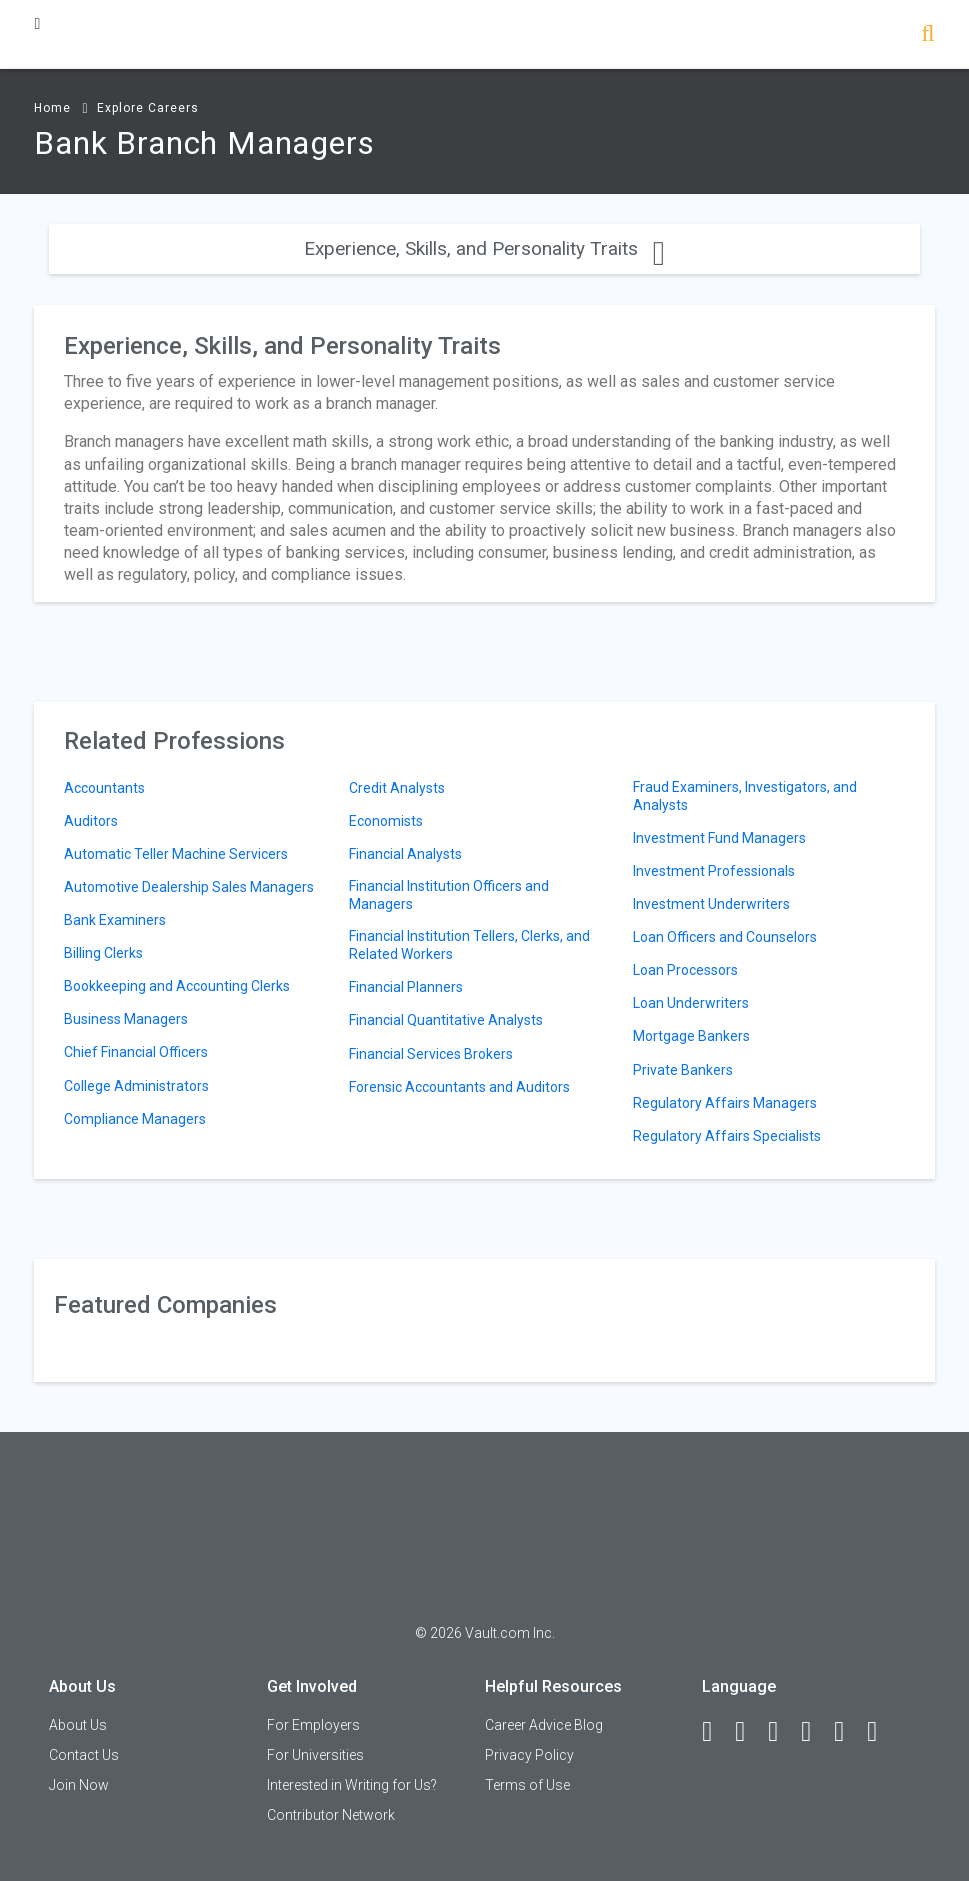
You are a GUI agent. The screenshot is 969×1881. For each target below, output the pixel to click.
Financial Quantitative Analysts (446, 1020)
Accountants (104, 788)
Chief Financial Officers (136, 1052)
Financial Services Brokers (431, 1054)
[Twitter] (782, 1732)
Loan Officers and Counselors (725, 937)
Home (52, 108)
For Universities (315, 1755)
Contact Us (84, 1755)
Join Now (79, 1785)
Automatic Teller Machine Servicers (176, 854)
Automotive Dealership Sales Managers (189, 887)
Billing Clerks (103, 953)
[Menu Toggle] (37, 23)
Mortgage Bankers (691, 1036)
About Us (78, 1725)
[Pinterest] (848, 1732)
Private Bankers (683, 1070)
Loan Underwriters (691, 1003)
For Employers (313, 1725)
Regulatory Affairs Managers (725, 1103)
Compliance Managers (135, 1119)
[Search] (927, 35)
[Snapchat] (881, 1732)
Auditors (91, 821)
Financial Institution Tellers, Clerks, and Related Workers (469, 945)
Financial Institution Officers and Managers (449, 895)
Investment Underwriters (711, 904)
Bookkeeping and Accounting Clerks (177, 986)
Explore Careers (148, 108)
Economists (386, 821)
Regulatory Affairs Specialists (727, 1136)
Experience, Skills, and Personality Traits (484, 248)
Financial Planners (406, 987)
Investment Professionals (714, 871)
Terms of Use (527, 1785)
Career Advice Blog (544, 1725)
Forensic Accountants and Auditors (459, 1087)
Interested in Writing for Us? (352, 1785)
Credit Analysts (397, 788)
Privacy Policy (529, 1755)
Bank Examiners (115, 920)
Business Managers (126, 1019)
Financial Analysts (405, 854)
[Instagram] (815, 1732)
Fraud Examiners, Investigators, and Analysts (745, 796)
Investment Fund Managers (719, 838)
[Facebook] (716, 1732)
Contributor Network (331, 1815)
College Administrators (136, 1086)
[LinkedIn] (749, 1732)
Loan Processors (685, 970)
